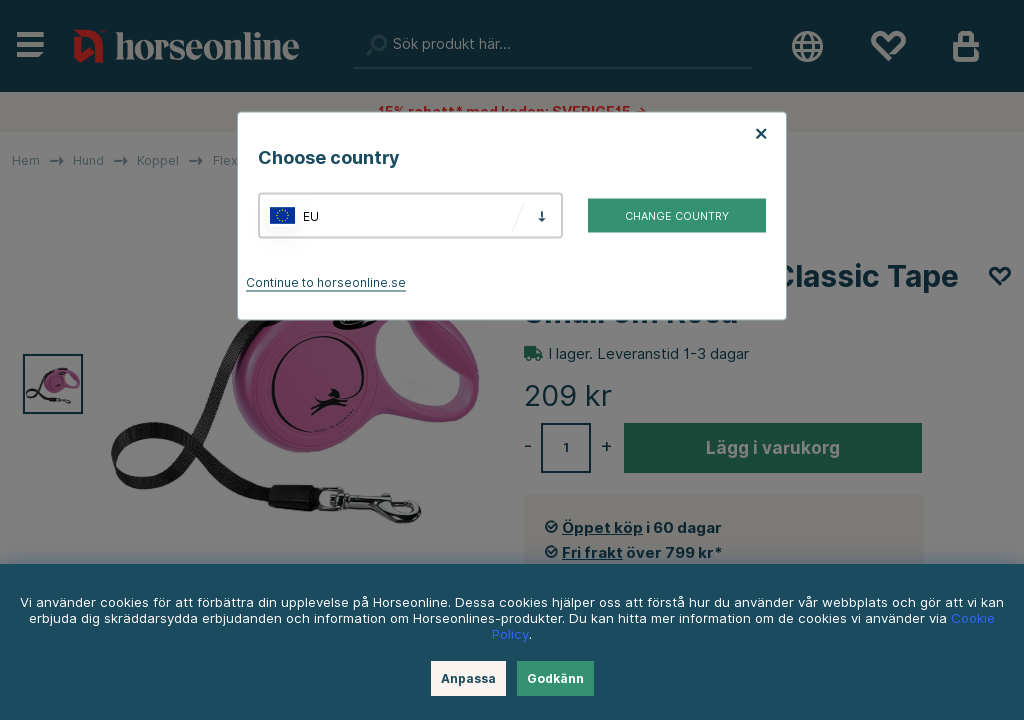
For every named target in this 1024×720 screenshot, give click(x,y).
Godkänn (555, 678)
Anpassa (468, 678)
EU (311, 215)
